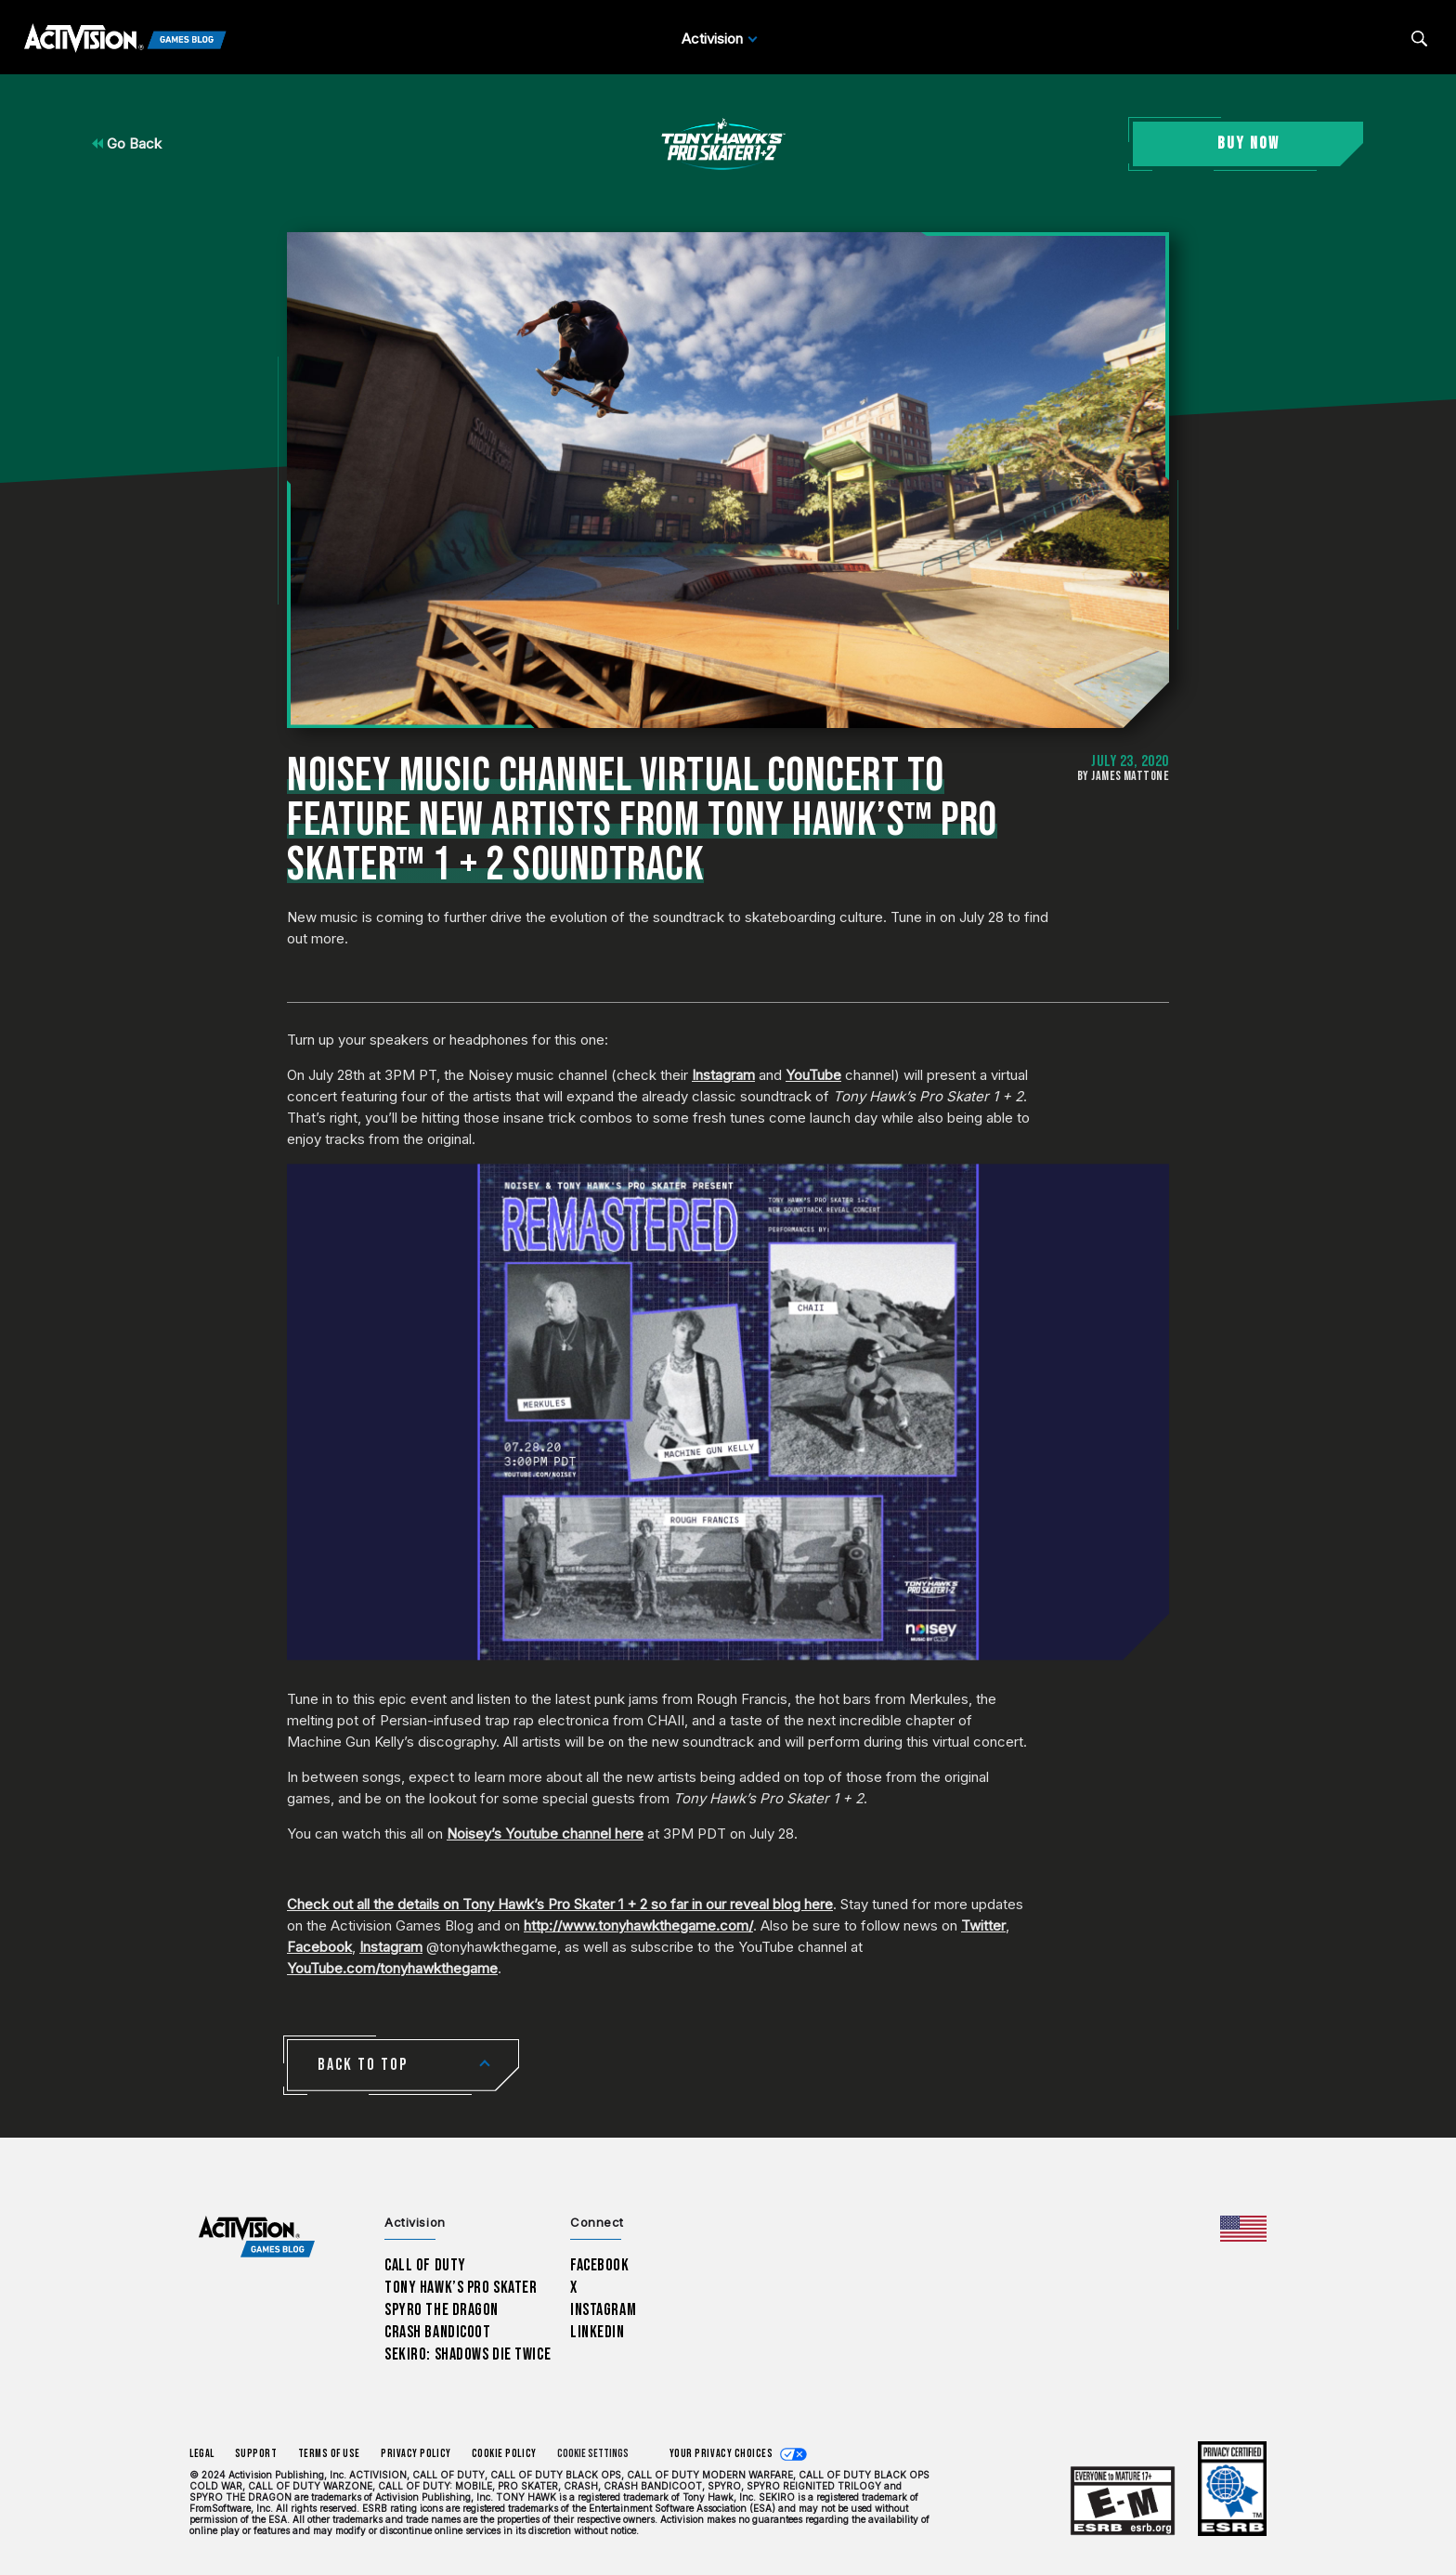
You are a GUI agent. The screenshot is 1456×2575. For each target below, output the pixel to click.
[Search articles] (1419, 38)
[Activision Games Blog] (125, 39)
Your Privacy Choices (722, 2454)
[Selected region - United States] (1243, 2229)
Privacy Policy (416, 2454)
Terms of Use (329, 2454)
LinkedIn (597, 2332)
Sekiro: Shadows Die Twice (467, 2354)
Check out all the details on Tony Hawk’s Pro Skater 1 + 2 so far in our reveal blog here (560, 1904)
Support (256, 2454)
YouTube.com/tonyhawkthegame (392, 1968)
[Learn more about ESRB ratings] (1123, 2501)
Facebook (319, 1947)
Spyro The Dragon (441, 2310)
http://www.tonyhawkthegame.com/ (638, 1925)
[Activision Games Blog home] (257, 2237)
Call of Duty (425, 2265)
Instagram (723, 1075)
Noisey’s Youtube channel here (545, 1833)
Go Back (127, 143)
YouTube (813, 1075)
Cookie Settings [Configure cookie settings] (593, 2454)
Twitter (983, 1925)
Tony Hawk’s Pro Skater (460, 2287)
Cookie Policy (504, 2454)
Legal (201, 2454)
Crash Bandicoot (437, 2332)
